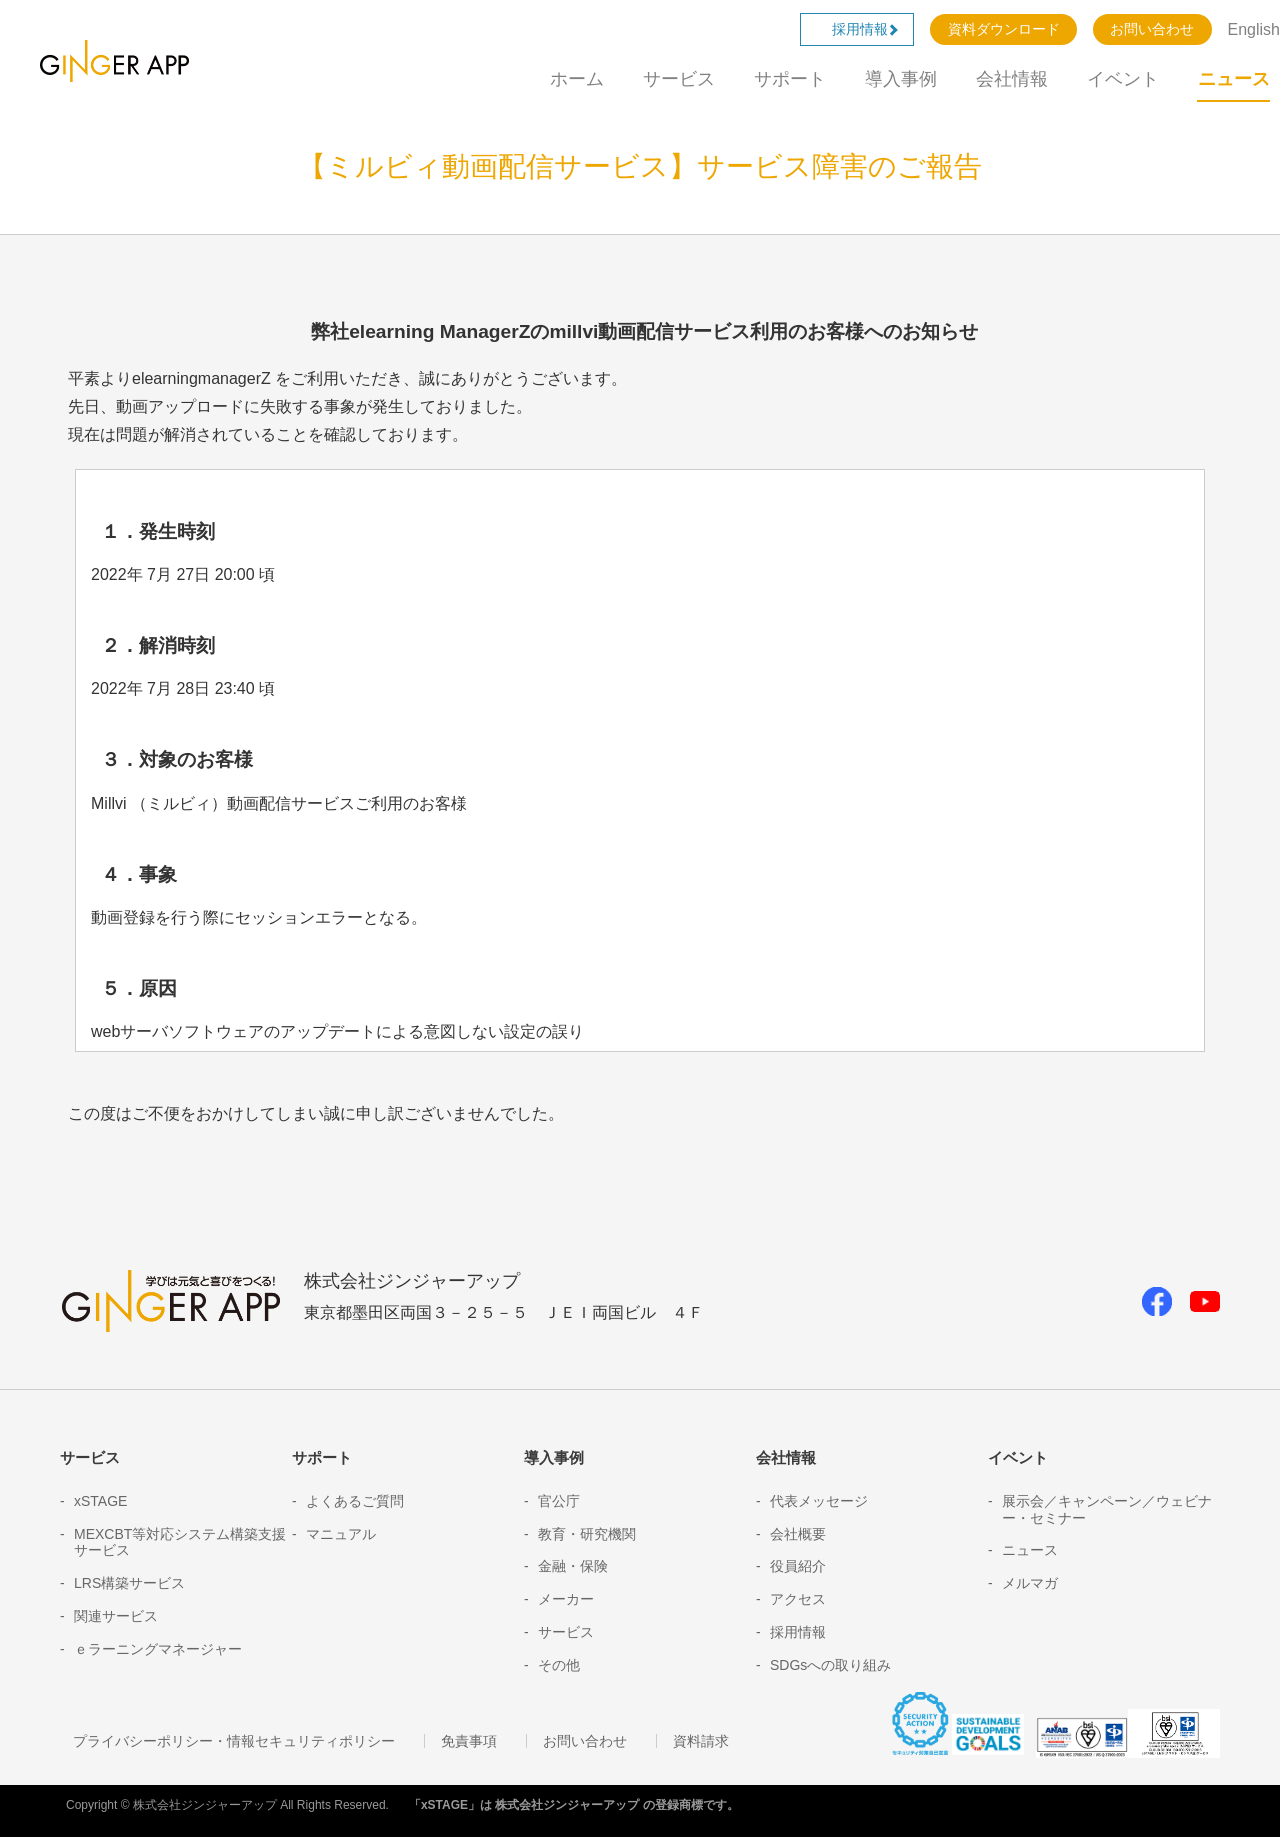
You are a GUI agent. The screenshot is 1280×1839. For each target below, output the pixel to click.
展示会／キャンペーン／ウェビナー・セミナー (1107, 1509)
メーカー (566, 1599)
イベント (1123, 79)
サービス (679, 79)
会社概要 (798, 1534)
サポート (790, 79)
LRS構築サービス (129, 1583)
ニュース (1234, 79)
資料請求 (666, 1743)
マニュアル (341, 1534)
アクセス (798, 1599)
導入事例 (901, 79)
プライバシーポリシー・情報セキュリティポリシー (222, 1743)
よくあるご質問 (355, 1501)
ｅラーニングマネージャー (158, 1649)
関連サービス (116, 1616)
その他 (559, 1665)
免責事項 (444, 1743)
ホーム (577, 79)
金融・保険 (573, 1566)
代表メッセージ (819, 1501)
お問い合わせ (1152, 29)
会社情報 (1012, 79)
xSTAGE (100, 1501)
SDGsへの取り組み (830, 1665)
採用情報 (867, 29)
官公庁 (559, 1501)
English (1254, 29)
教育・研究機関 (587, 1534)
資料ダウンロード (1004, 29)
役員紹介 (798, 1566)
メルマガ (1030, 1583)
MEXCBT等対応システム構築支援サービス (180, 1542)
